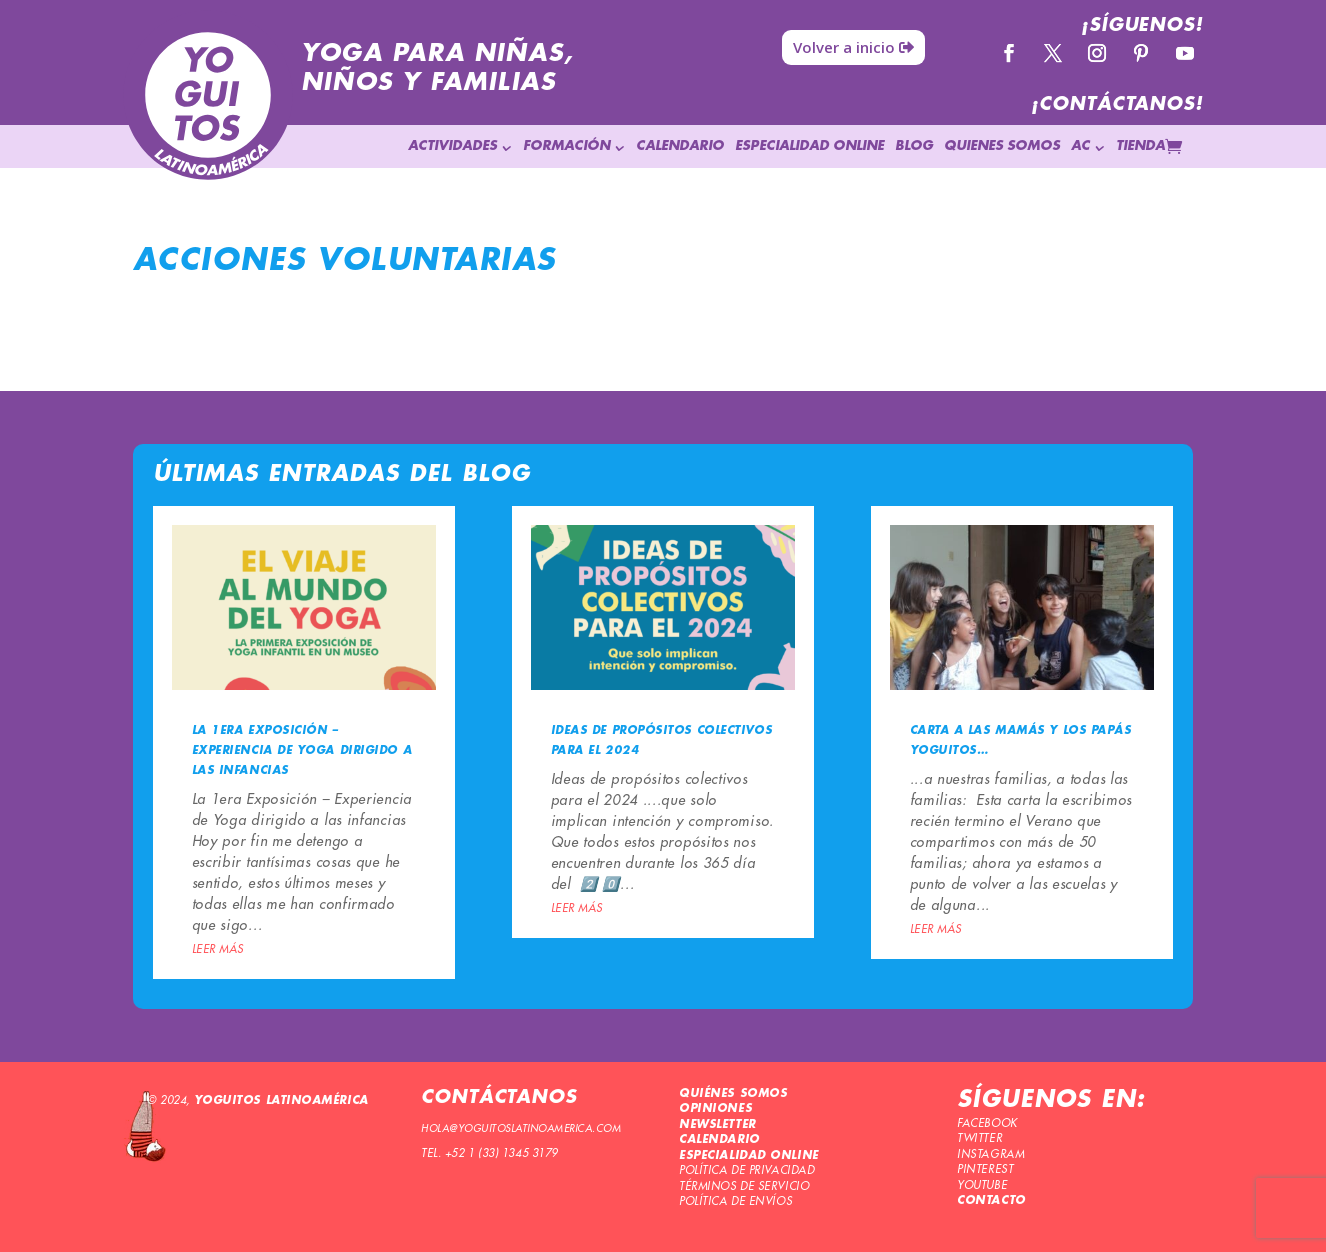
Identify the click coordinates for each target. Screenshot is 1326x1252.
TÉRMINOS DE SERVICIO (744, 1186)
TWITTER (979, 1138)
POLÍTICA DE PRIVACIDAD (746, 1170)
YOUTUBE (982, 1185)
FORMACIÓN (566, 146)
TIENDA (1140, 146)
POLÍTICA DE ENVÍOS (735, 1201)
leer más (218, 949)
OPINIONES (715, 1109)
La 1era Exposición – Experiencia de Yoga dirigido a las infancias (302, 751)
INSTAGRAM (990, 1154)
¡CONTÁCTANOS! (1117, 105)
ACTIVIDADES (452, 146)
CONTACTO (991, 1201)
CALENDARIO (680, 146)
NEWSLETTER (717, 1125)
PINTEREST (985, 1169)
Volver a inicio (844, 47)
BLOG (914, 146)
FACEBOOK (987, 1123)
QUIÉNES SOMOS (733, 1094)
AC (1080, 146)
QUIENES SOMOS (1002, 146)
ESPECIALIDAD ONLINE (809, 146)
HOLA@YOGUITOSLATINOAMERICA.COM (521, 1129)
